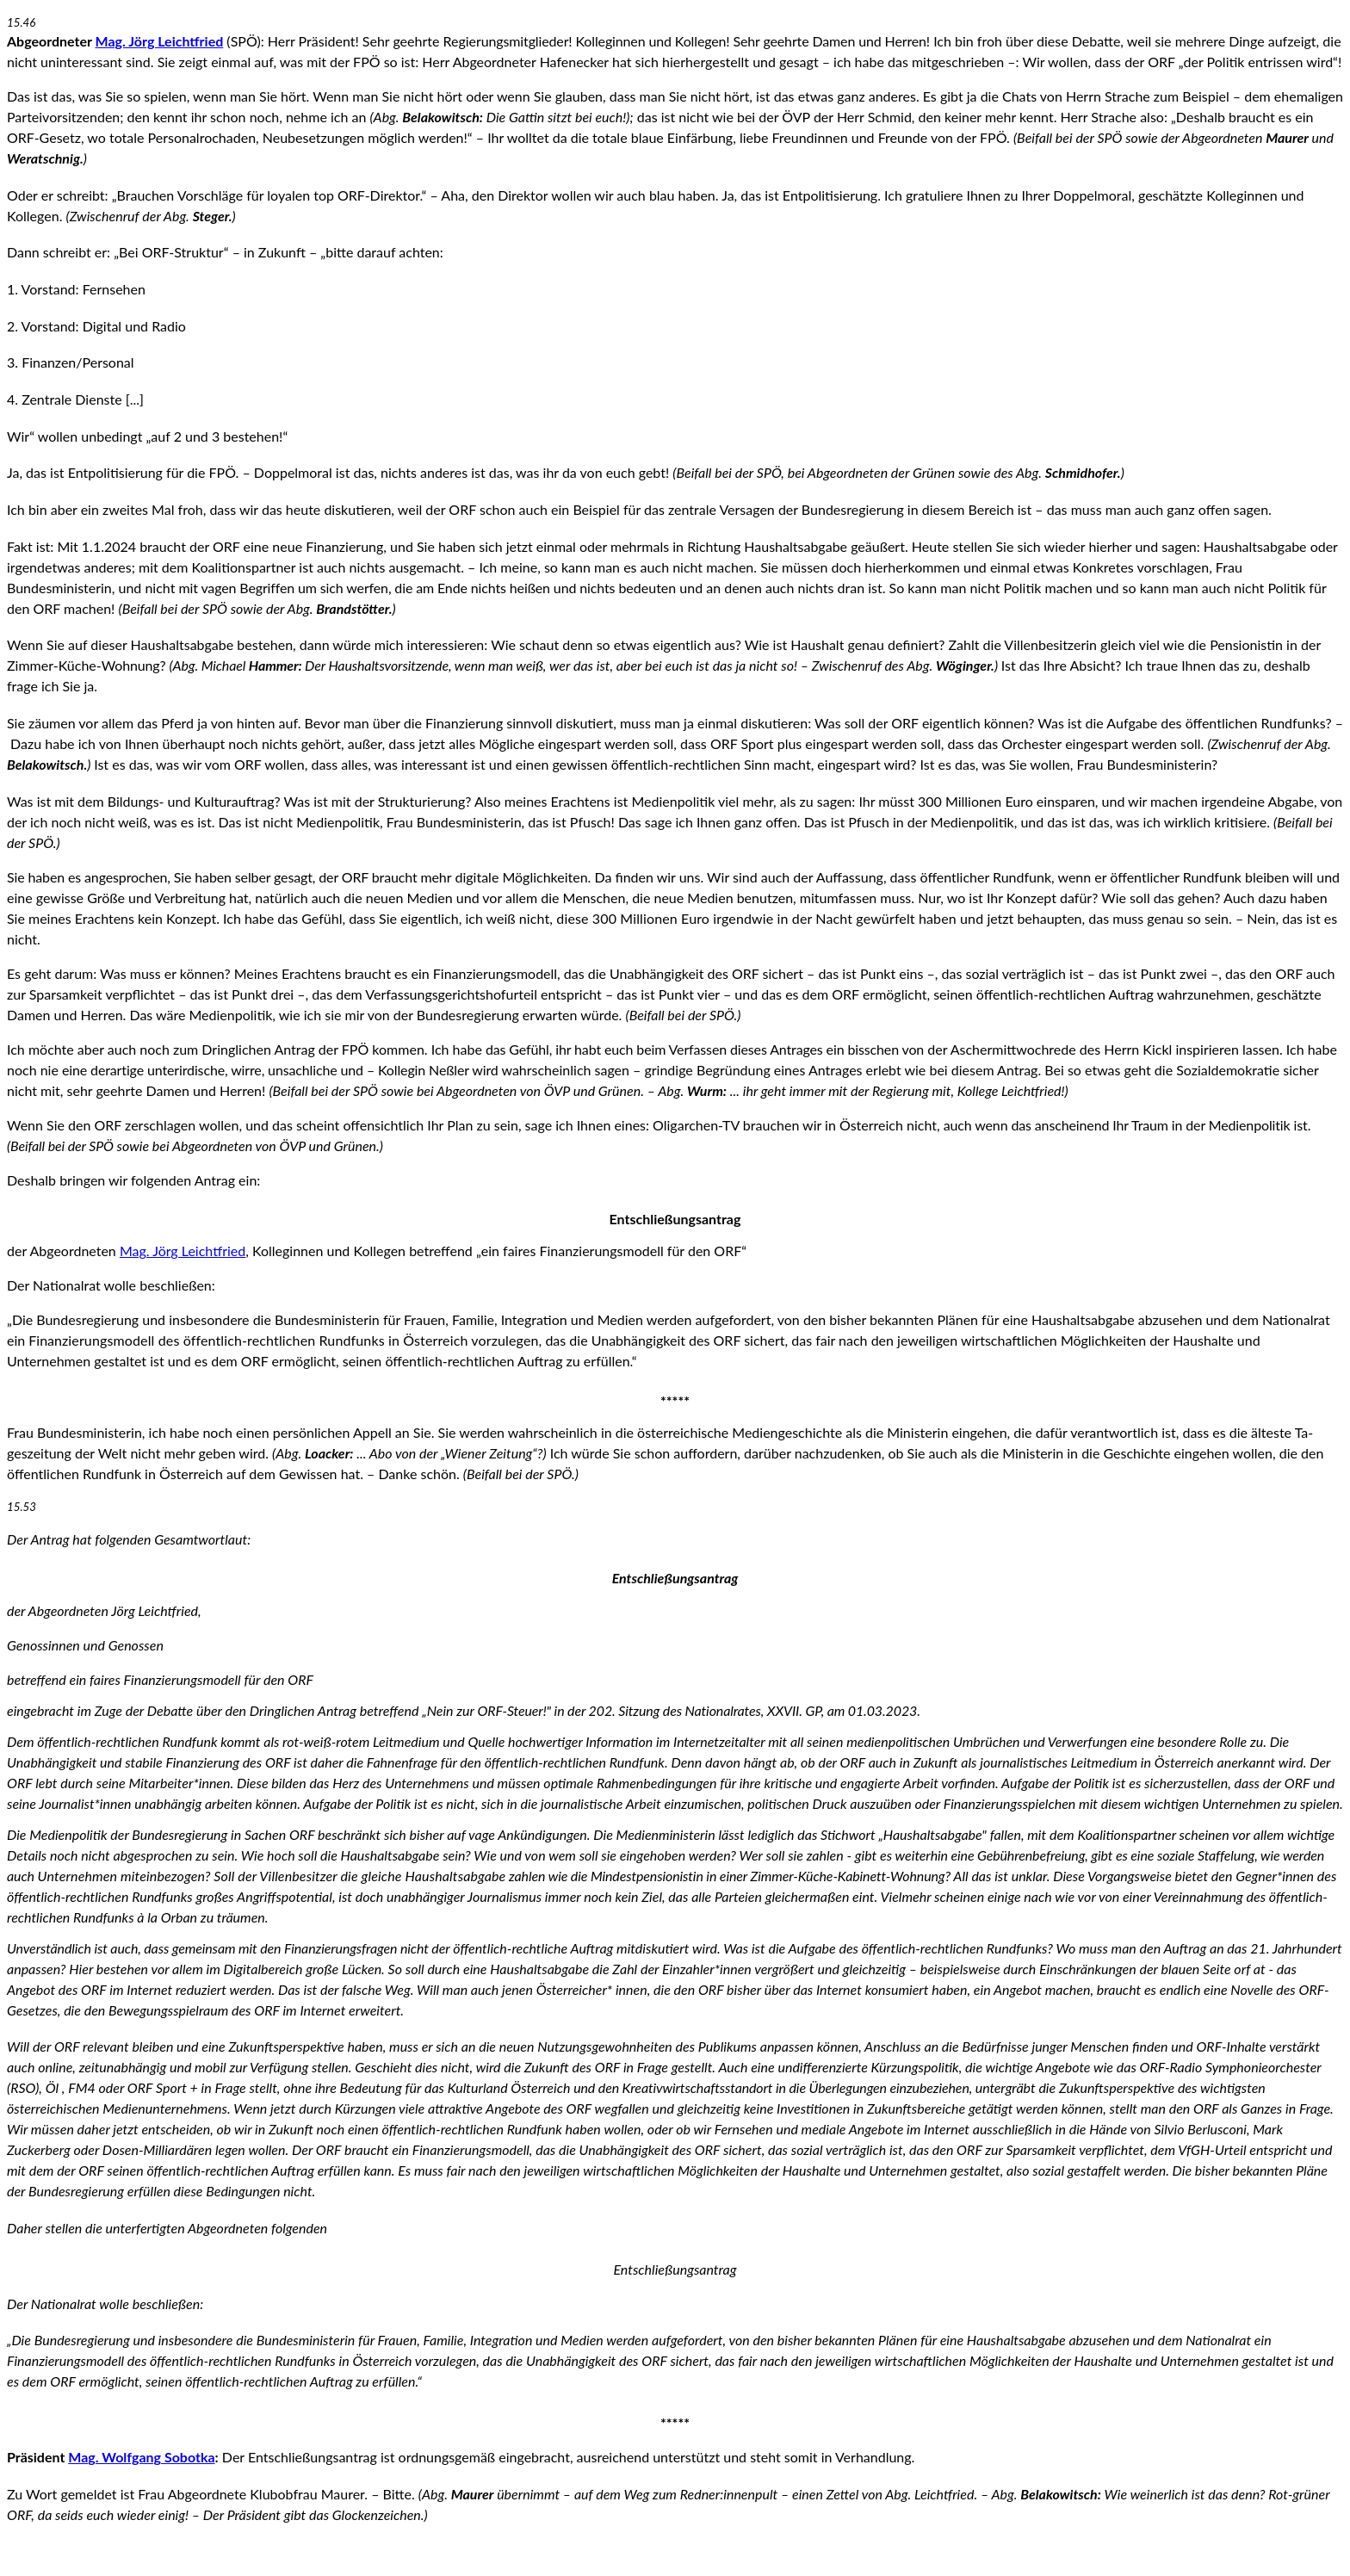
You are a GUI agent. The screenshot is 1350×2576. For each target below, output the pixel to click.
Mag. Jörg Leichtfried (160, 41)
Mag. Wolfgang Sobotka (141, 2457)
